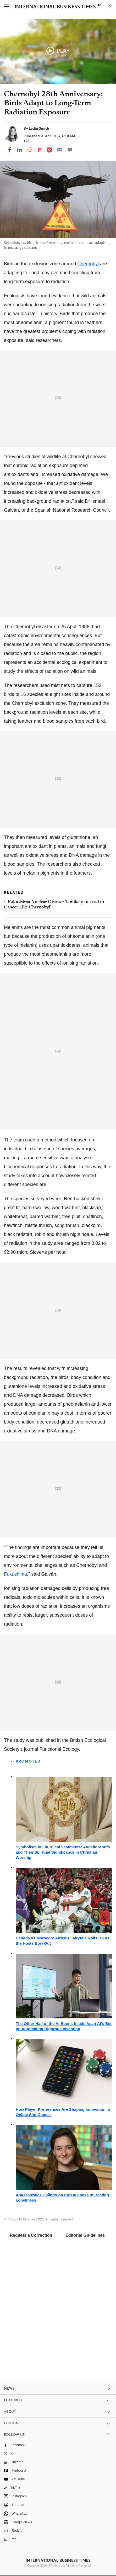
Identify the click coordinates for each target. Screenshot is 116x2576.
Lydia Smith (39, 128)
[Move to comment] (70, 150)
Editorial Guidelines (85, 2235)
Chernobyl (88, 263)
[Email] (59, 150)
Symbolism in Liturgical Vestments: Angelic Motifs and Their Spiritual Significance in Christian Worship (63, 1852)
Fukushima (15, 1574)
